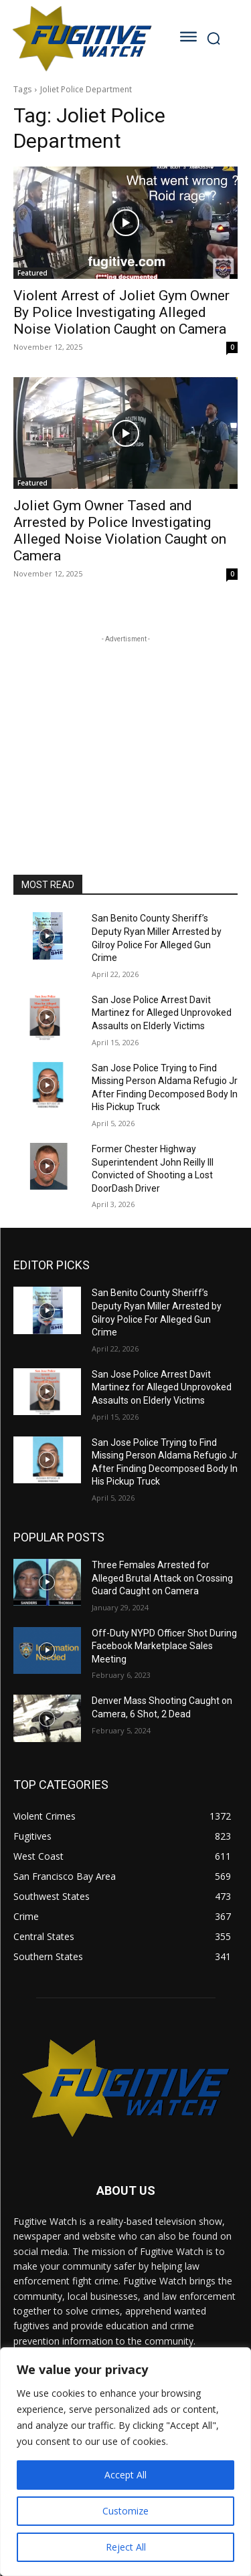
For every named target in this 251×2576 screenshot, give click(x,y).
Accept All (125, 2474)
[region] (125, 2461)
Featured (32, 273)
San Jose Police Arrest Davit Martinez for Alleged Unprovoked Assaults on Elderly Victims (162, 1012)
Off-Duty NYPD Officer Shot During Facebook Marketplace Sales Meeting (164, 1646)
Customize (125, 2510)
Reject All (126, 2547)
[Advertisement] (125, 729)
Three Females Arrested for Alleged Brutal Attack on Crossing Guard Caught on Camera (162, 1578)
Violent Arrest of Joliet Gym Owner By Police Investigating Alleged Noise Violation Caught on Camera (121, 312)
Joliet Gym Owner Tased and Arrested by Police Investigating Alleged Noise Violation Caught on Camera (119, 531)
